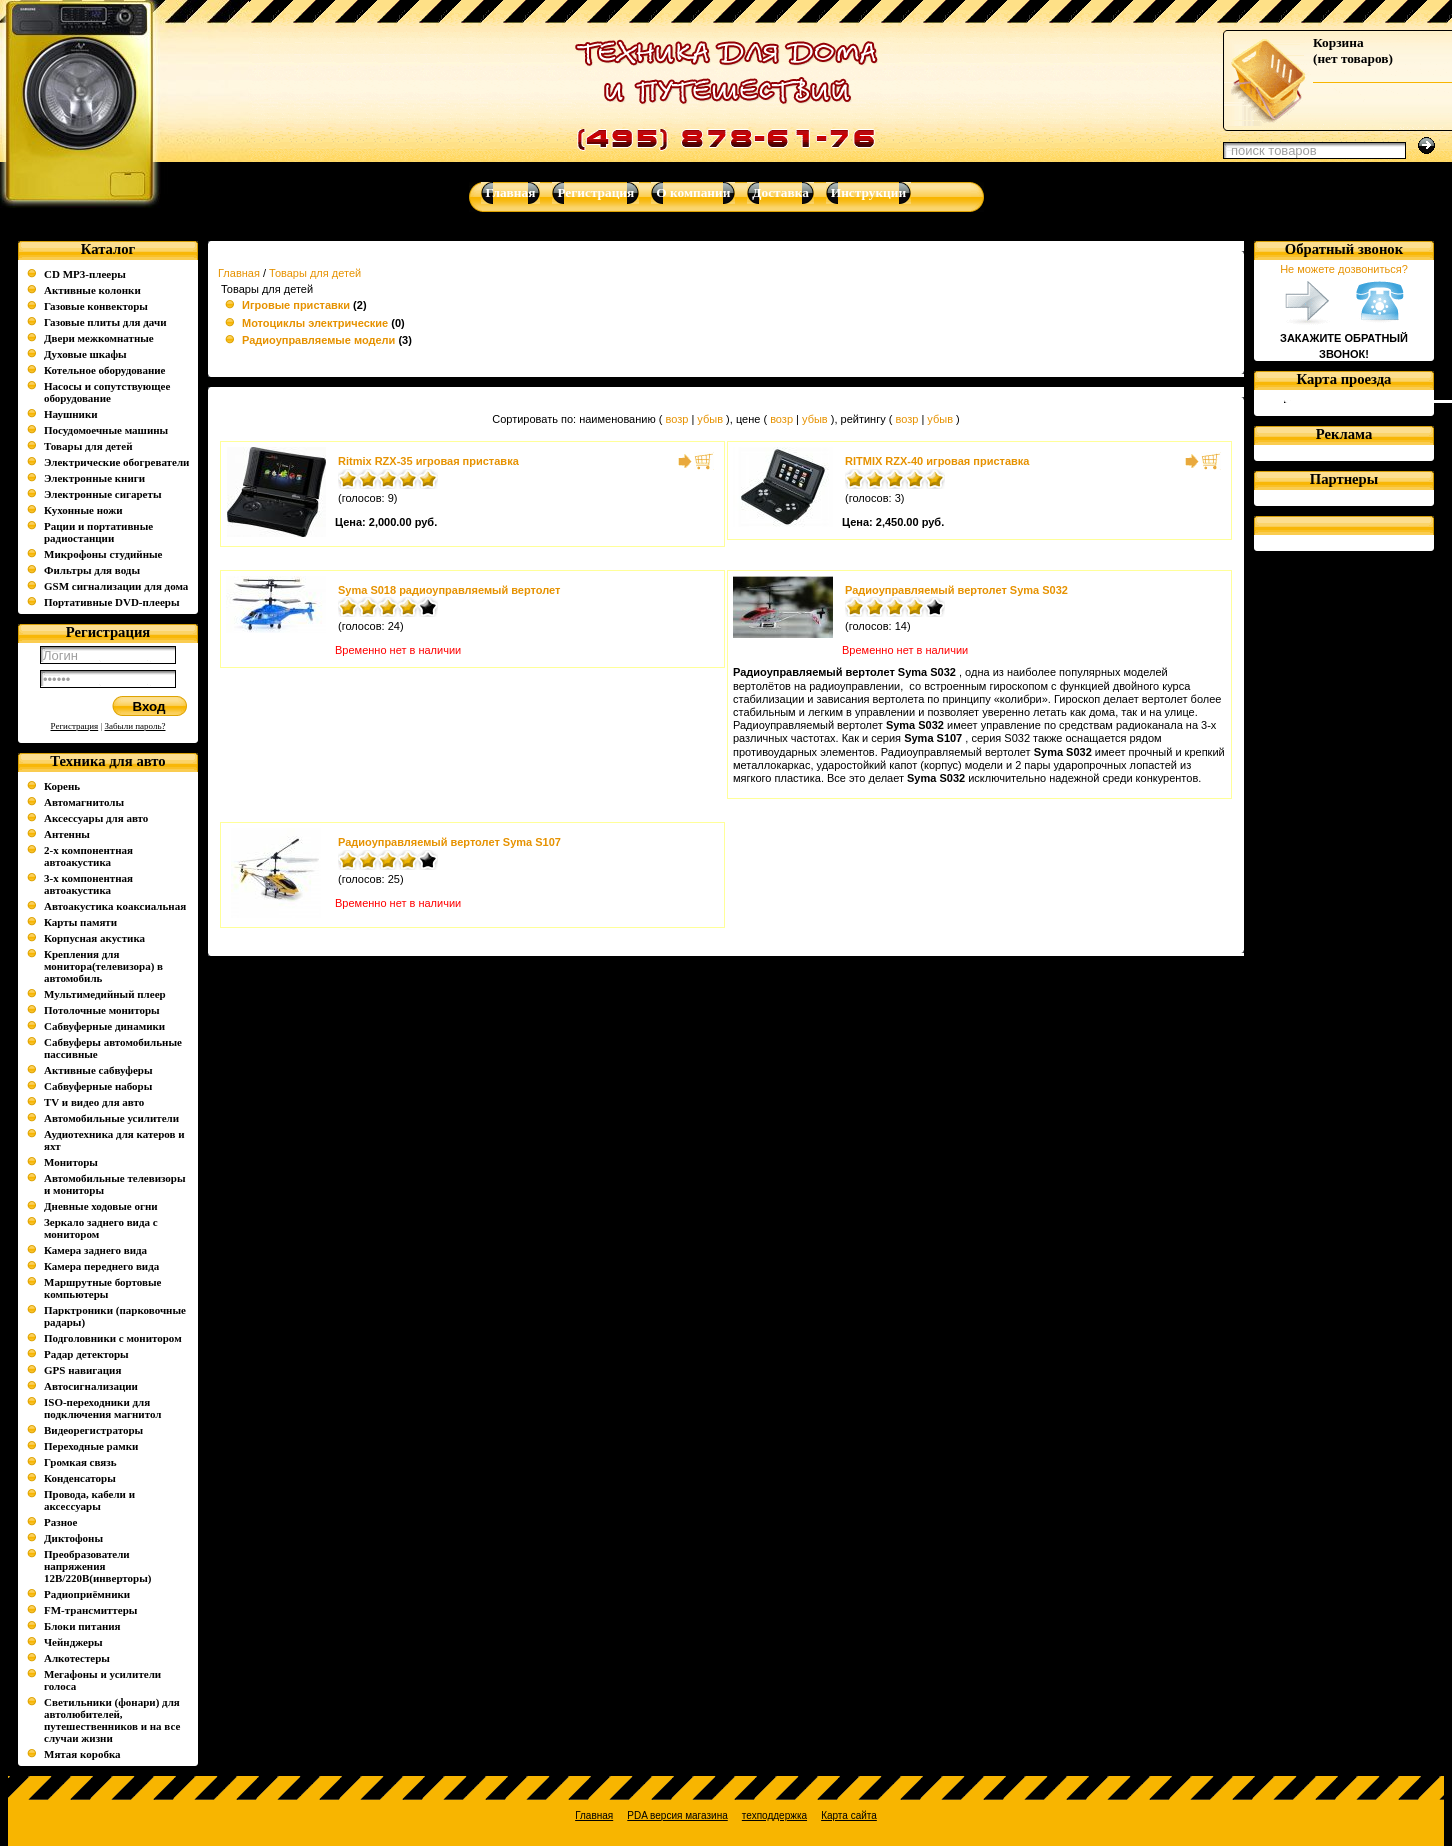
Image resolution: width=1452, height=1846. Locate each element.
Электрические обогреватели (116, 462)
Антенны (67, 834)
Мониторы (71, 1162)
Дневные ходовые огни (101, 1206)
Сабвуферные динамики (104, 1026)
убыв (710, 419)
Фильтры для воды (92, 570)
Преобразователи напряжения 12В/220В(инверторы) (98, 1566)
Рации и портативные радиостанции (98, 532)
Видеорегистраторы (93, 1430)
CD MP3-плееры (85, 274)
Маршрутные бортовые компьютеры (102, 1288)
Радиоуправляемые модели (318, 340)
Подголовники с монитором (113, 1338)
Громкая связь (80, 1462)
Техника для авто (107, 761)
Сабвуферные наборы (98, 1086)
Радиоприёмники (87, 1594)
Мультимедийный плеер (105, 994)
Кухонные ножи (83, 510)
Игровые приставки (296, 305)
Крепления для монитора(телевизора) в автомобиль (103, 966)
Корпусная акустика (94, 938)
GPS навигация (82, 1370)
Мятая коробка (82, 1754)
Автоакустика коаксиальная (115, 906)
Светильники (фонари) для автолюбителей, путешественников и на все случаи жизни (112, 1720)
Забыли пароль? (135, 726)
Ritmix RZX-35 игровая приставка (428, 461)
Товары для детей (88, 446)
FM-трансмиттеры (90, 1610)
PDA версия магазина (677, 1815)
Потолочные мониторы (102, 1010)
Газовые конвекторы (96, 306)
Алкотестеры (77, 1658)
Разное (60, 1522)
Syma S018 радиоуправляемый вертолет (449, 590)
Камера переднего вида (101, 1266)
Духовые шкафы (85, 354)
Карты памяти (80, 922)
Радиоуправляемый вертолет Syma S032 (956, 590)
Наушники (71, 414)
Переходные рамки (91, 1446)
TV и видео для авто (94, 1102)
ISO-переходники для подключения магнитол (102, 1408)
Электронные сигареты (102, 494)
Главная (239, 273)
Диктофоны (73, 1538)
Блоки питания (82, 1626)
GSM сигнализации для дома (116, 586)
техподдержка (774, 1815)
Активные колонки (92, 290)
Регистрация (75, 726)
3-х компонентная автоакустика (88, 884)
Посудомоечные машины (106, 430)
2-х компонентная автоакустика (88, 856)
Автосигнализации (91, 1386)
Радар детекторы (86, 1354)
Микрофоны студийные (103, 554)
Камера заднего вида (95, 1250)
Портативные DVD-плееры (112, 602)
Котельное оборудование (104, 370)
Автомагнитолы (84, 802)
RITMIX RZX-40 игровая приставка (937, 461)
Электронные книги (94, 478)
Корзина (1338, 42)
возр (676, 419)
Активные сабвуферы (98, 1070)
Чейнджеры (73, 1642)
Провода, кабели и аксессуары (89, 1500)
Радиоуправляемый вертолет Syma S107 (449, 842)
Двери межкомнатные (99, 338)
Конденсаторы (80, 1478)
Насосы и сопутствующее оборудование (107, 392)
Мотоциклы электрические (315, 323)
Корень (62, 786)
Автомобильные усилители (111, 1118)
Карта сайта (849, 1815)
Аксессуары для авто (96, 818)
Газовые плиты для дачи (105, 322)
